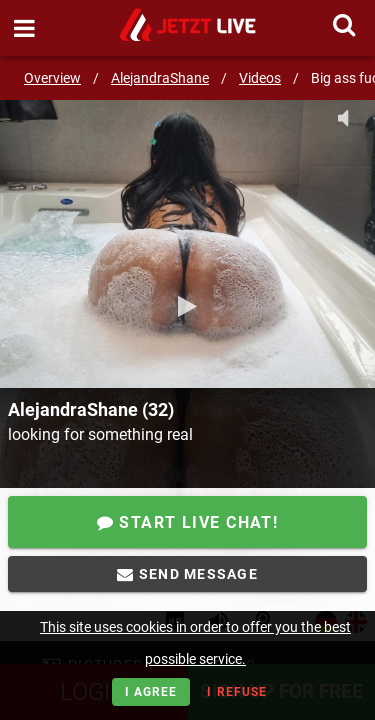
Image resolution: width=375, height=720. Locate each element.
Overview (52, 78)
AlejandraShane (160, 78)
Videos (260, 78)
